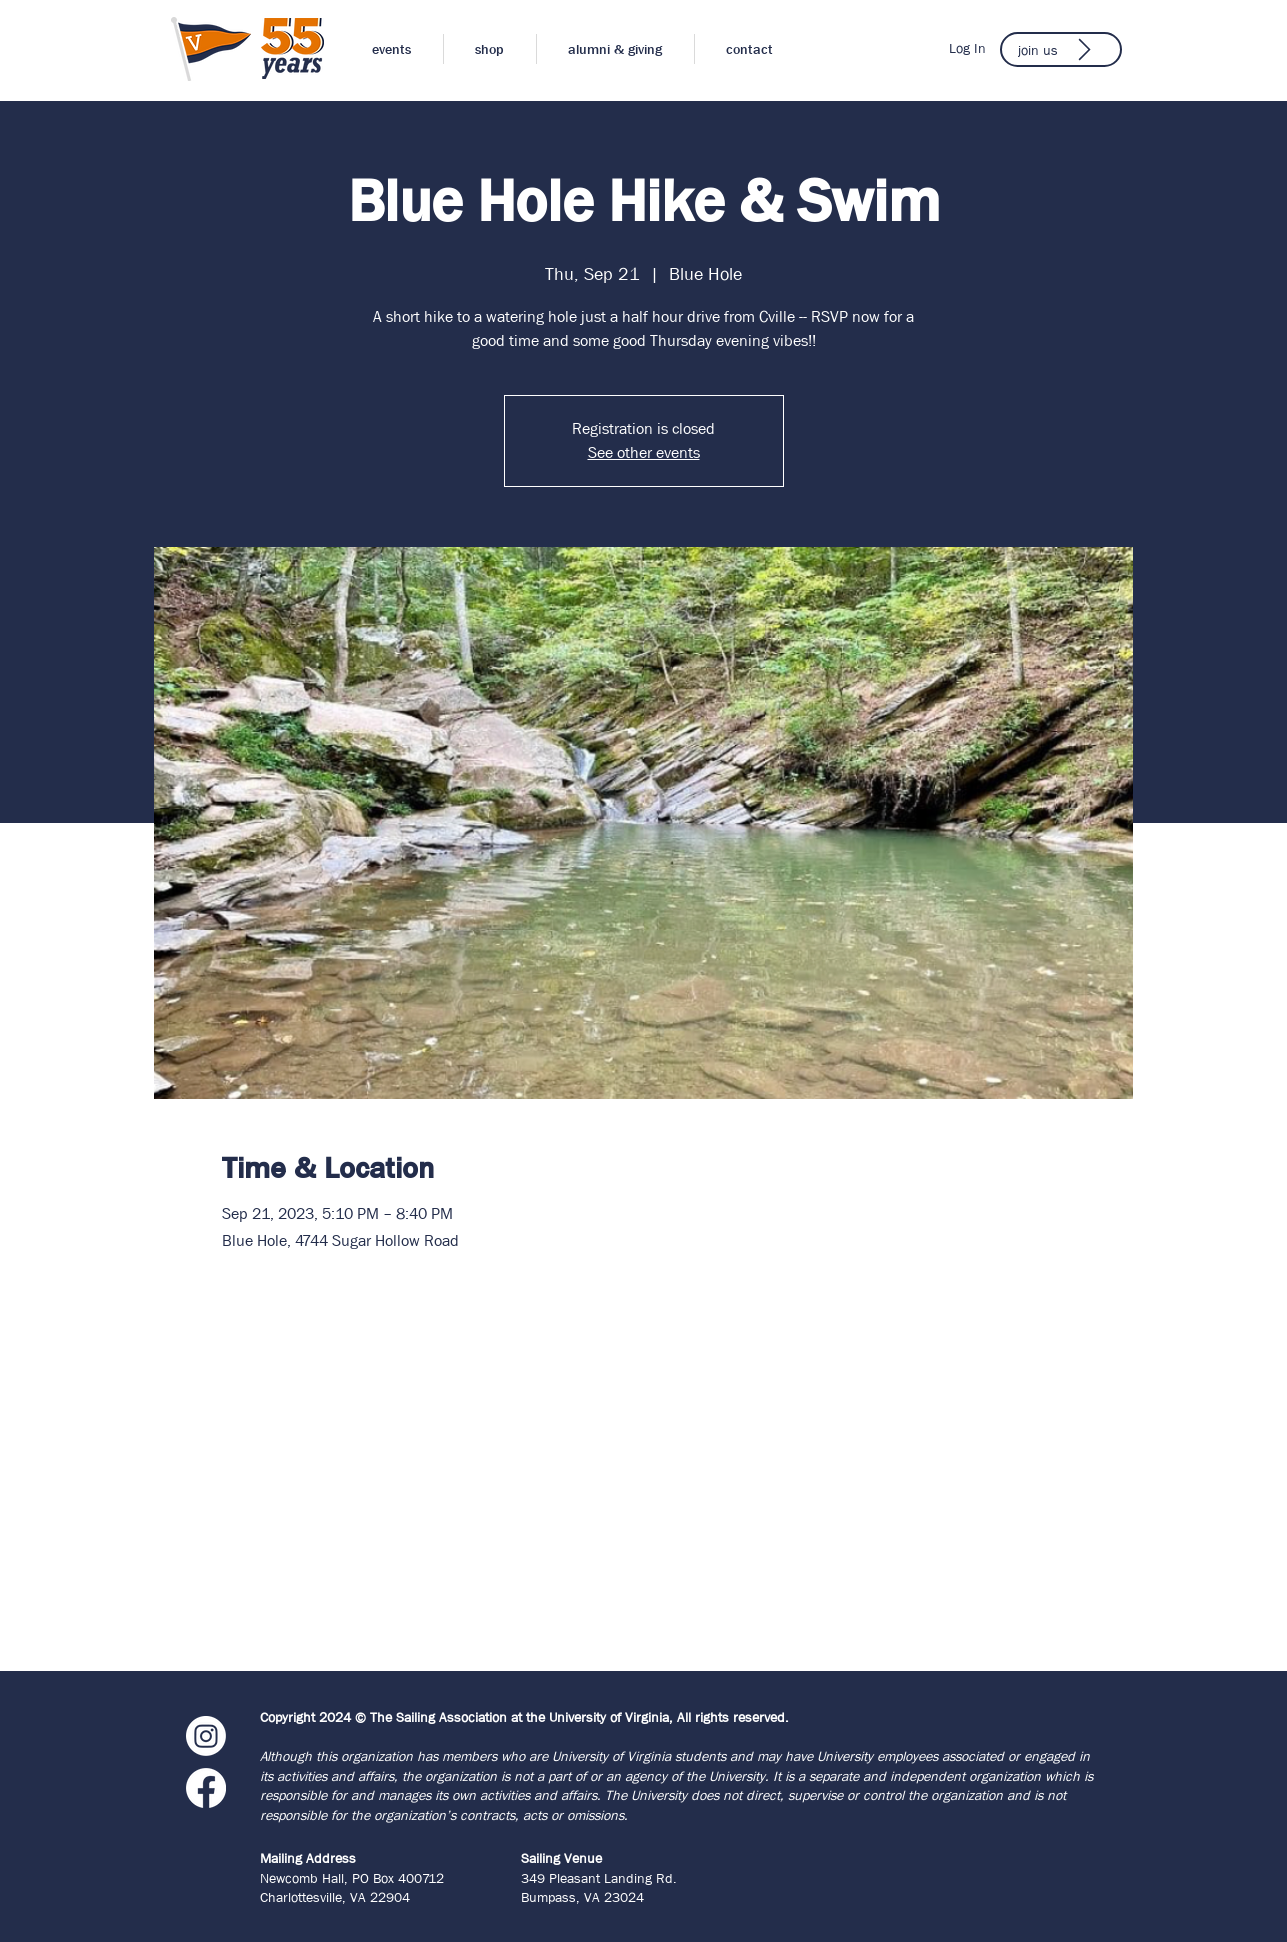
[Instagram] (206, 1736)
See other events (644, 452)
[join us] (1061, 49)
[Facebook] (206, 1788)
